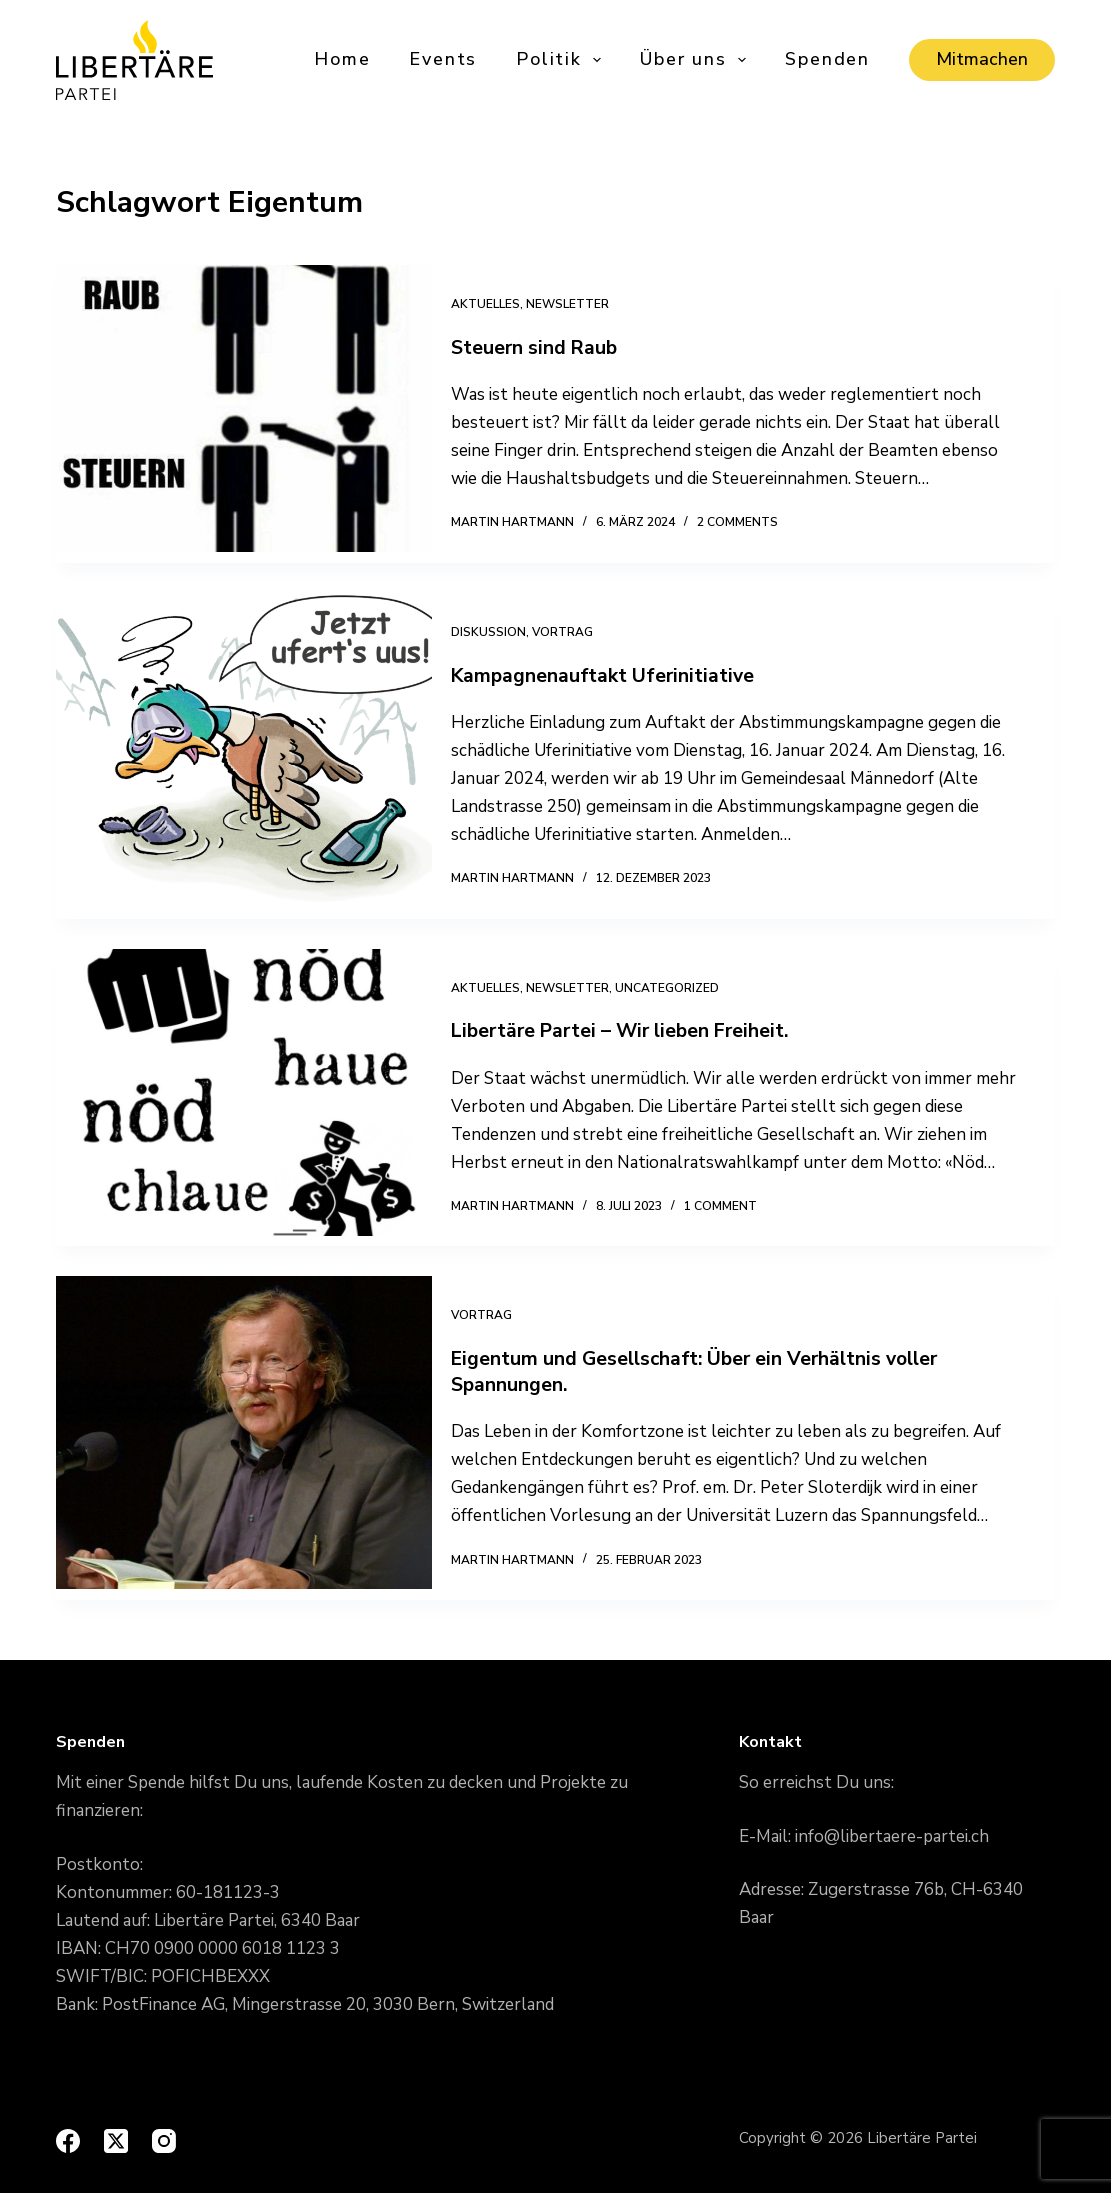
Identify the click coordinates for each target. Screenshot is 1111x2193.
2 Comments (748, 522)
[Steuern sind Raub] (244, 414)
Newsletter (578, 304)
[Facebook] (68, 2141)
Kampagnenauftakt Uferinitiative (616, 675)
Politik (560, 59)
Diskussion (499, 632)
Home (342, 59)
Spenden (827, 59)
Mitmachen (982, 59)
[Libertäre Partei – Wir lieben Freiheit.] (244, 1098)
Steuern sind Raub (546, 347)
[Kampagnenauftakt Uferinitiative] (244, 756)
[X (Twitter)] (116, 2141)
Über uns (694, 59)
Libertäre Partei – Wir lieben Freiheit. (637, 1030)
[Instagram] (164, 2141)
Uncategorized (678, 988)
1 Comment (731, 1206)
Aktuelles (496, 304)
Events (443, 59)
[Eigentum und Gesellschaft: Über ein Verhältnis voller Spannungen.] (244, 1438)
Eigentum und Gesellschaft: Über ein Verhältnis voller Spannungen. (713, 1371)
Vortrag (573, 632)
